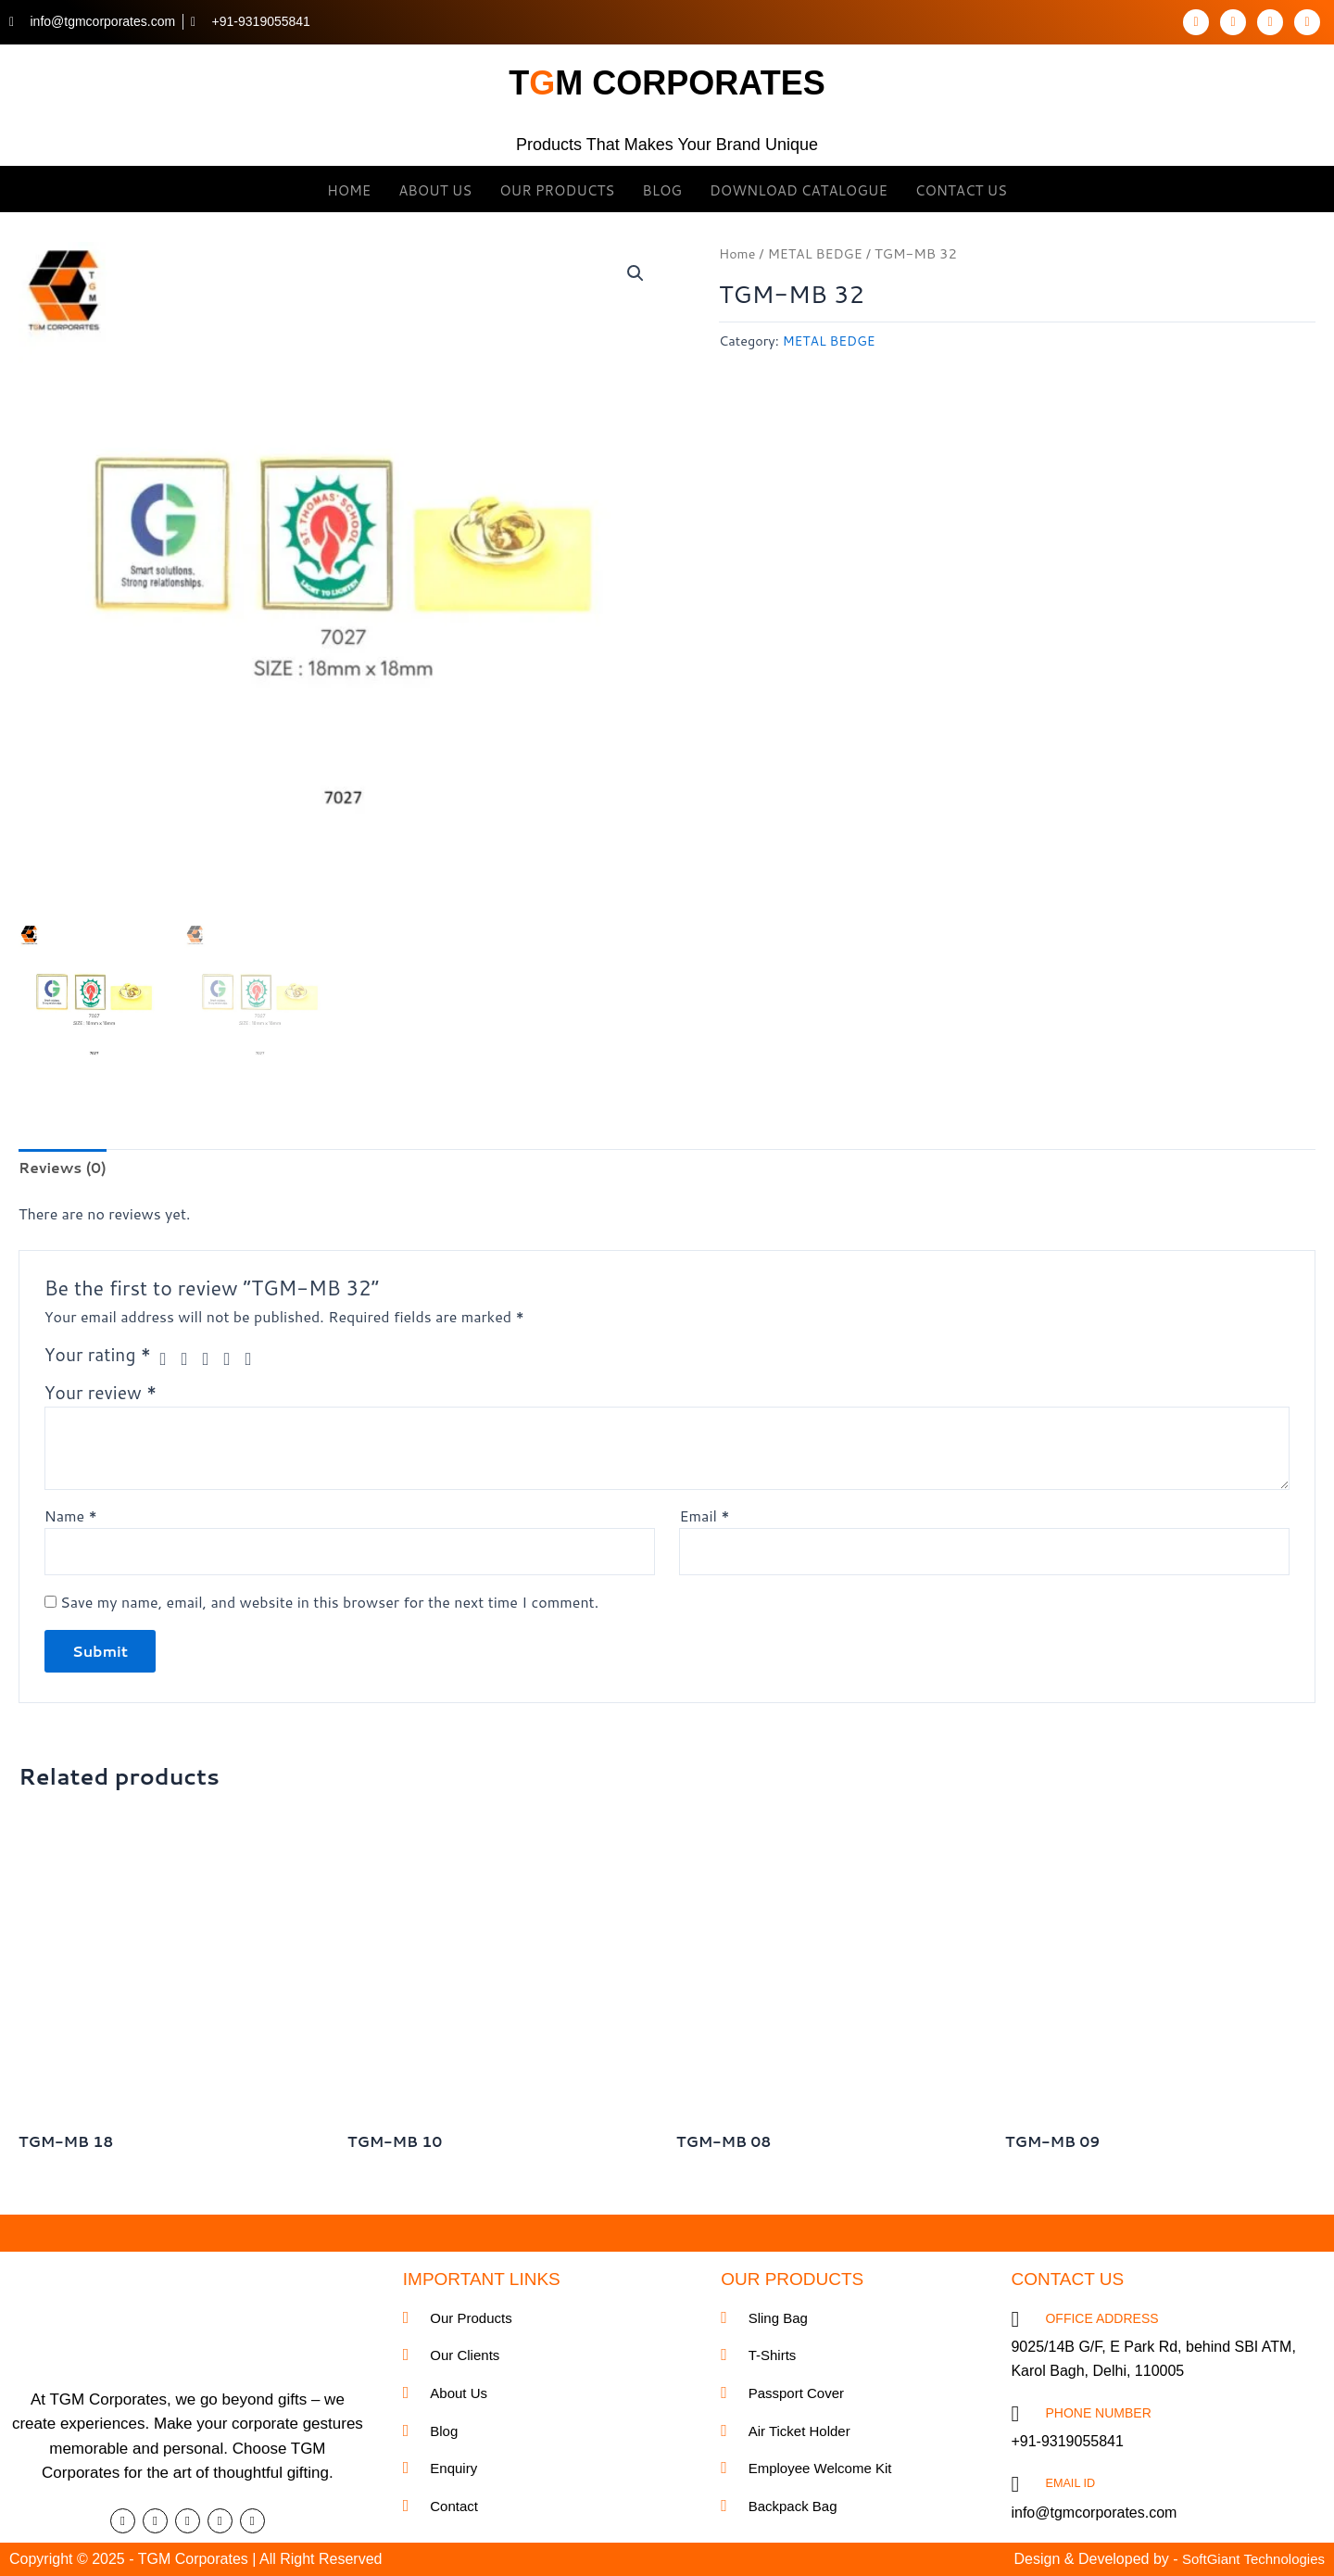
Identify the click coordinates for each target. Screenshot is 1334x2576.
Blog (662, 188)
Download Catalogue (798, 188)
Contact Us (961, 188)
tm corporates (667, 80)
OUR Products (556, 188)
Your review (100, 1394)
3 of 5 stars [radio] (212, 1360)
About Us (435, 188)
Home (349, 188)
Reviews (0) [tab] (64, 1168)
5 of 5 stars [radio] (256, 1360)
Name (70, 1516)
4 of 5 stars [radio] (234, 1360)
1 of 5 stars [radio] (168, 1360)
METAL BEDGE (817, 253)
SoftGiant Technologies (1249, 2559)
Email (704, 1516)
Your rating (97, 1356)
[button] (635, 273)
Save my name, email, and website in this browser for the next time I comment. (329, 1604)
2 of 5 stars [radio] (190, 1360)
